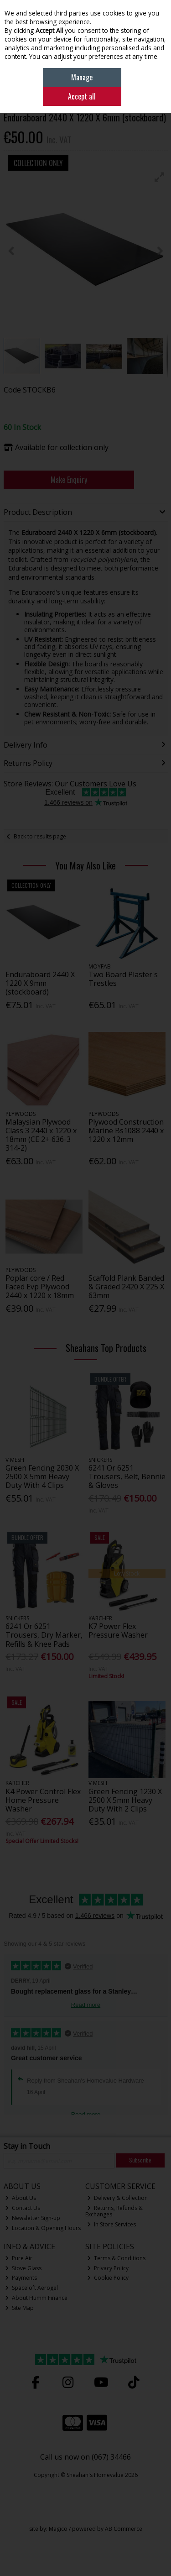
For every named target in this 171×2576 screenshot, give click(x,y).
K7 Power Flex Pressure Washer (118, 1630)
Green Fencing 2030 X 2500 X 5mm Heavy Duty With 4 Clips (42, 1476)
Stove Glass (23, 2268)
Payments (21, 2278)
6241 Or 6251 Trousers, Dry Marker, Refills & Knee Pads (44, 1635)
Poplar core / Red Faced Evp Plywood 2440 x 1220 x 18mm (39, 1286)
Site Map (19, 2308)
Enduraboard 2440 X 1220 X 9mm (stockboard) (40, 983)
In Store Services (111, 2224)
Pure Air (18, 2258)
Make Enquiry (69, 479)
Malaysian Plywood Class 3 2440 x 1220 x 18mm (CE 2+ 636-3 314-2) (41, 1135)
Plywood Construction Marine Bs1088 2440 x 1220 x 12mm (126, 1130)
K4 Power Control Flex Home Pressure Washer (43, 1800)
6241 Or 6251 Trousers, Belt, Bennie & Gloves (127, 1476)
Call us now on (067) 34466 (85, 2457)
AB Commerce (123, 2529)
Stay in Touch (27, 2146)
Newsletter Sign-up (32, 2218)
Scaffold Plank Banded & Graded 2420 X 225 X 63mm (126, 1286)
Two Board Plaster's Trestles (123, 978)
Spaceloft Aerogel (31, 2288)
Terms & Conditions (116, 2258)
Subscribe (140, 2160)
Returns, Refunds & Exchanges (114, 2211)
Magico (58, 2529)
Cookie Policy (108, 2278)
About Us (20, 2198)
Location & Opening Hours (43, 2228)
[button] (159, 177)
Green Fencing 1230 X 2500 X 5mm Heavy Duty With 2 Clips (125, 1800)
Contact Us (22, 2208)
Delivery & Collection (117, 2198)
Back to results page (40, 836)
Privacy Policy (108, 2268)
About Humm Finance (36, 2298)
